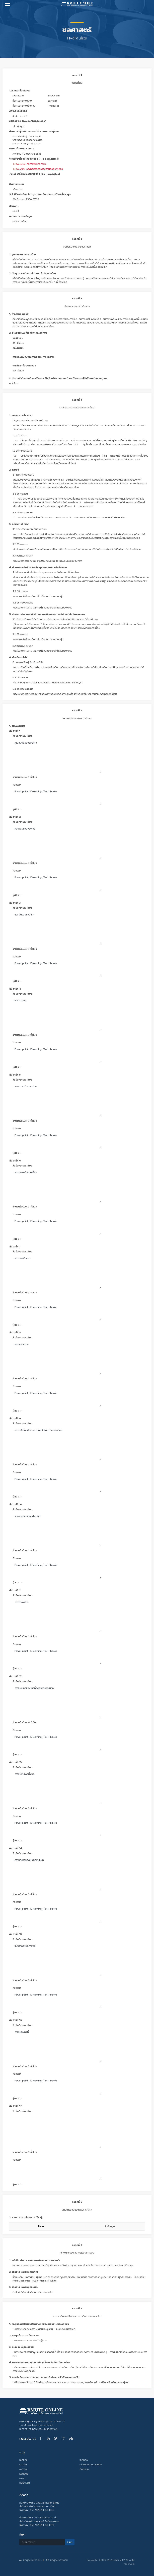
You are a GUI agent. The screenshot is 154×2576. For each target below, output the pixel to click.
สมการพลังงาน (57, 1271)
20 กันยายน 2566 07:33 (26, 199)
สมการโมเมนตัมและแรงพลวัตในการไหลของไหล (57, 1443)
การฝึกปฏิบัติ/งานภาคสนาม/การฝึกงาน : (34, 357)
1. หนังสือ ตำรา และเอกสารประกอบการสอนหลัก (34, 2260)
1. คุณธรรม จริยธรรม (20, 415)
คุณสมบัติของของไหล (57, 756)
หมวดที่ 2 (77, 239)
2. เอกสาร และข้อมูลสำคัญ (23, 2272)
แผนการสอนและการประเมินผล (77, 718)
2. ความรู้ (14, 470)
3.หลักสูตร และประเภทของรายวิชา (27, 121)
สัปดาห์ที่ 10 (15, 1504)
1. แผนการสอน (17, 726)
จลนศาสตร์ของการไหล (57, 1100)
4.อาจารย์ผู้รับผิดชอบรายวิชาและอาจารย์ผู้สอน (34, 131)
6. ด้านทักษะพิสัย (18, 657)
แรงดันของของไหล (57, 928)
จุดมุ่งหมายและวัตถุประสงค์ (77, 247)
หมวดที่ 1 (77, 75)
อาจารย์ (23, 2469)
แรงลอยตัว (57, 1014)
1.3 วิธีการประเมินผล (23, 451)
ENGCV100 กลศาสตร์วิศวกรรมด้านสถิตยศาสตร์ (38, 169)
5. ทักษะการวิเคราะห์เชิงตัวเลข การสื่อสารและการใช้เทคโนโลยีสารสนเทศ (47, 614)
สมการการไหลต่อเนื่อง (57, 1185)
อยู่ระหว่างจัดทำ (20, 221)
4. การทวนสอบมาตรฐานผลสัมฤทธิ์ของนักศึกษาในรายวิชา (39, 2362)
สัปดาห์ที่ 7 (15, 1246)
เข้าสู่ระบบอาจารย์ (57, 2560)
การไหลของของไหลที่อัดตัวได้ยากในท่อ (57, 1701)
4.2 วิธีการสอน (20, 591)
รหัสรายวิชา (18, 95)
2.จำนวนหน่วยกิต (18, 111)
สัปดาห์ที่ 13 (15, 1762)
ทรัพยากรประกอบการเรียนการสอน (77, 2253)
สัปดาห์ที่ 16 (15, 2020)
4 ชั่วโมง (25, 1722)
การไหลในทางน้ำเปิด (57, 1787)
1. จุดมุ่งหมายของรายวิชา (22, 254)
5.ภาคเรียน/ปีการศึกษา (21, 148)
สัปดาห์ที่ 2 (15, 817)
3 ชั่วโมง (25, 777)
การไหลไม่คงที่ (57, 2045)
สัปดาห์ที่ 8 (15, 1332)
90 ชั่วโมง (18, 370)
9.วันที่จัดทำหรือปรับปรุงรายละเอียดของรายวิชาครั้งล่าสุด (40, 194)
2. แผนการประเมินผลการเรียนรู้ (25, 2217)
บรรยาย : (18, 338)
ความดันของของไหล (57, 842)
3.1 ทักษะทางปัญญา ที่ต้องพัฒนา (30, 529)
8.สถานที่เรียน (16, 184)
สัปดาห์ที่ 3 (15, 903)
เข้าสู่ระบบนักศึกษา (30, 2560)
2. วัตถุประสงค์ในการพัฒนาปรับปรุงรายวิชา (32, 273)
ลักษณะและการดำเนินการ (77, 306)
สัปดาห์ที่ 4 (15, 989)
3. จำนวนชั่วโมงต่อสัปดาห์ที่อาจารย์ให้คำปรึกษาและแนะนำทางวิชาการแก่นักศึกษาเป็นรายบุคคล (58, 378)
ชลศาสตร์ (52, 101)
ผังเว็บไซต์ (24, 2483)
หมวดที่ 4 (77, 400)
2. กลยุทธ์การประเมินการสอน (24, 2335)
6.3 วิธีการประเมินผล (23, 689)
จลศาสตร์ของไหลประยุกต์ (57, 1529)
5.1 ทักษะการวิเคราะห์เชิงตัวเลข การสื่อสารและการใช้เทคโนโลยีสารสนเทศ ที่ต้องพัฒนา (55, 619)
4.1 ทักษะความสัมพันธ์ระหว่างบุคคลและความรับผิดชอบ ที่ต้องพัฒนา (47, 572)
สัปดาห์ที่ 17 (15, 2106)
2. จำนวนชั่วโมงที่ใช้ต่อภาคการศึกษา (28, 333)
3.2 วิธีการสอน (20, 544)
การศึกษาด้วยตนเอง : (24, 365)
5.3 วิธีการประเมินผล (23, 646)
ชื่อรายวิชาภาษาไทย (22, 101)
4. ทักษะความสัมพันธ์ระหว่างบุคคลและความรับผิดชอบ (38, 567)
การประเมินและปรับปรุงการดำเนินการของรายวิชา (77, 2316)
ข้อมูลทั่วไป (77, 83)
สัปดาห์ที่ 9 (15, 1418)
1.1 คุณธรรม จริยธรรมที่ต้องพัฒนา (30, 420)
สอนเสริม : (18, 348)
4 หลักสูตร (19, 126)
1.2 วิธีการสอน (20, 435)
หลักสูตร (23, 2474)
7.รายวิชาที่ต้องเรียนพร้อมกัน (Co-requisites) (34, 174)
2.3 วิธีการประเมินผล (23, 512)
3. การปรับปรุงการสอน (21, 2347)
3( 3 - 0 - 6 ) (20, 116)
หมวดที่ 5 (77, 710)
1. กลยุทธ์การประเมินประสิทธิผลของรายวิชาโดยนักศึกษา (39, 2324)
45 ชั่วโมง (18, 343)
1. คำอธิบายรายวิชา (19, 314)
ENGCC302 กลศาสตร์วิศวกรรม (29, 164)
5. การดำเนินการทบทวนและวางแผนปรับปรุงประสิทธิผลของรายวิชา (44, 2377)
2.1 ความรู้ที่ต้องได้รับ (23, 475)
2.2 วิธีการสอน (20, 494)
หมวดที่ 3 (77, 298)
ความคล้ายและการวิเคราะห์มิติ (57, 1873)
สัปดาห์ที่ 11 (15, 1590)
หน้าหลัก (23, 2460)
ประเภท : (14, 206)
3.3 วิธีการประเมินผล (23, 556)
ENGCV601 (54, 95)
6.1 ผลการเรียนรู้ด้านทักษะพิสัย (28, 662)
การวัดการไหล (57, 1615)
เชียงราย (17, 189)
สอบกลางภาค (57, 1357)
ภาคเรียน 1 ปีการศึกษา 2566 (27, 154)
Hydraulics (53, 106)
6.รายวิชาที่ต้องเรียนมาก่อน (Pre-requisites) (34, 159)
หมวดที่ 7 (77, 2308)
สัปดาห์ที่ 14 (15, 1848)
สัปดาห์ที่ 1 (14, 731)
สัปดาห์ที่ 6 (15, 1160)
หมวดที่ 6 (77, 2245)
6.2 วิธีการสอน (20, 677)
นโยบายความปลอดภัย (91, 2464)
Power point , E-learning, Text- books (57, 796)
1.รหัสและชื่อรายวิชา (19, 90)
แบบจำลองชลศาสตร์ (57, 1959)
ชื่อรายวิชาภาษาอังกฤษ (24, 106)
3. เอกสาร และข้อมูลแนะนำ (23, 2287)
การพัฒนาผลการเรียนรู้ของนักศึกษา (77, 407)
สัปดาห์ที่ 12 (15, 1676)
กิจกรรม (17, 785)
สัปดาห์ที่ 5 (15, 1075)
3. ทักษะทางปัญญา (19, 524)
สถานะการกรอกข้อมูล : (21, 216)
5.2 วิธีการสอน (20, 634)
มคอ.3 (16, 211)
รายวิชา (23, 2464)
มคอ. (21, 2478)
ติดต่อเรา (84, 2469)
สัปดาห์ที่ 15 (15, 1934)
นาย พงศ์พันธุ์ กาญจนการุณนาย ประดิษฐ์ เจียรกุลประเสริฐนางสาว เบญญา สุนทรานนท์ (27, 139)
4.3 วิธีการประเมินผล (23, 602)
